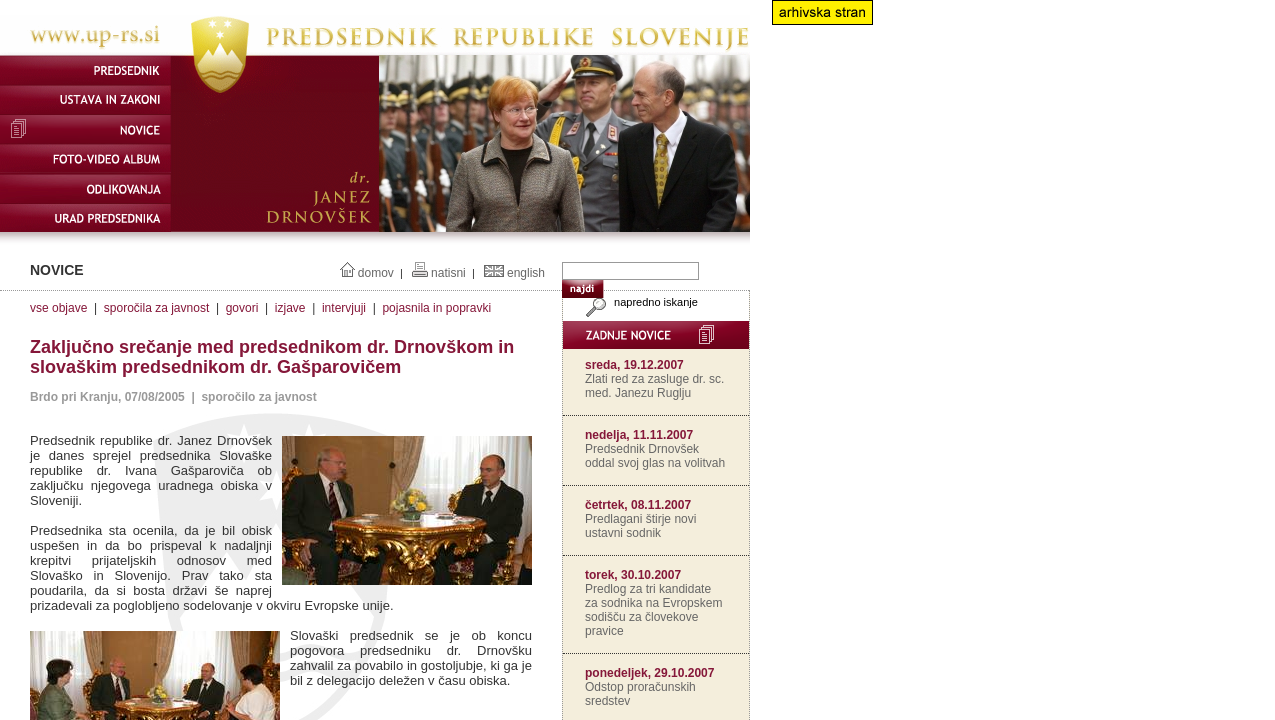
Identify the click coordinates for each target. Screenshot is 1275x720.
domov (376, 273)
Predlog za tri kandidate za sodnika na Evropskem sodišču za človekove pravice (653, 610)
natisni (448, 273)
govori (242, 308)
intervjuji (344, 308)
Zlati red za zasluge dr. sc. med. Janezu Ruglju (654, 386)
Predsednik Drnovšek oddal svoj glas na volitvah (655, 456)
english (526, 273)
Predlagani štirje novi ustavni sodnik (640, 526)
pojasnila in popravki (436, 308)
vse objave (58, 308)
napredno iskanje (639, 302)
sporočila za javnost (156, 308)
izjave (290, 308)
